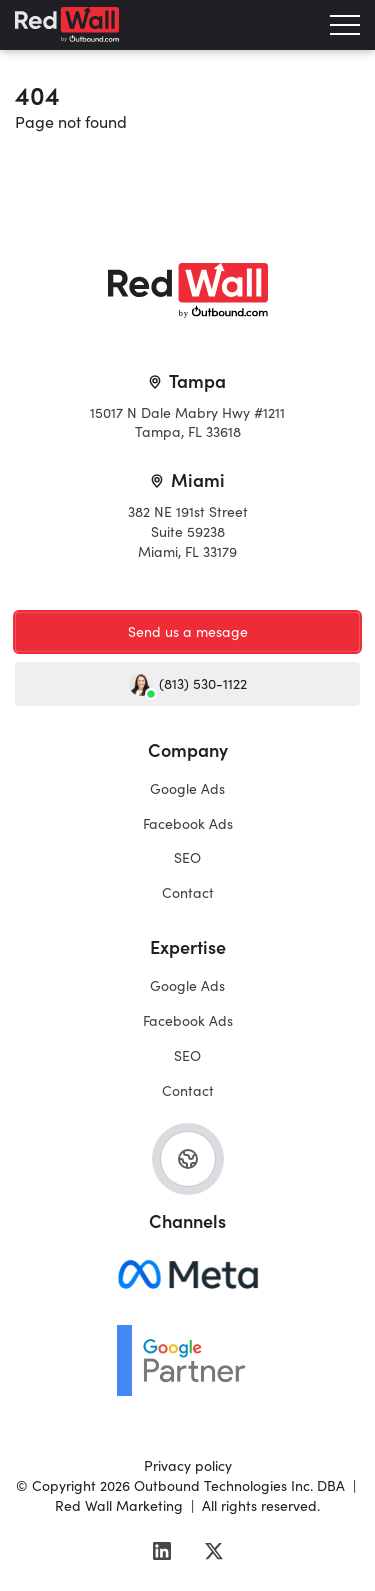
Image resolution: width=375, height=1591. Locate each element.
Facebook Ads (188, 823)
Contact (188, 892)
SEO (187, 857)
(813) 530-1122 (188, 684)
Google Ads (187, 788)
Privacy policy (188, 1465)
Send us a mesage (188, 631)
